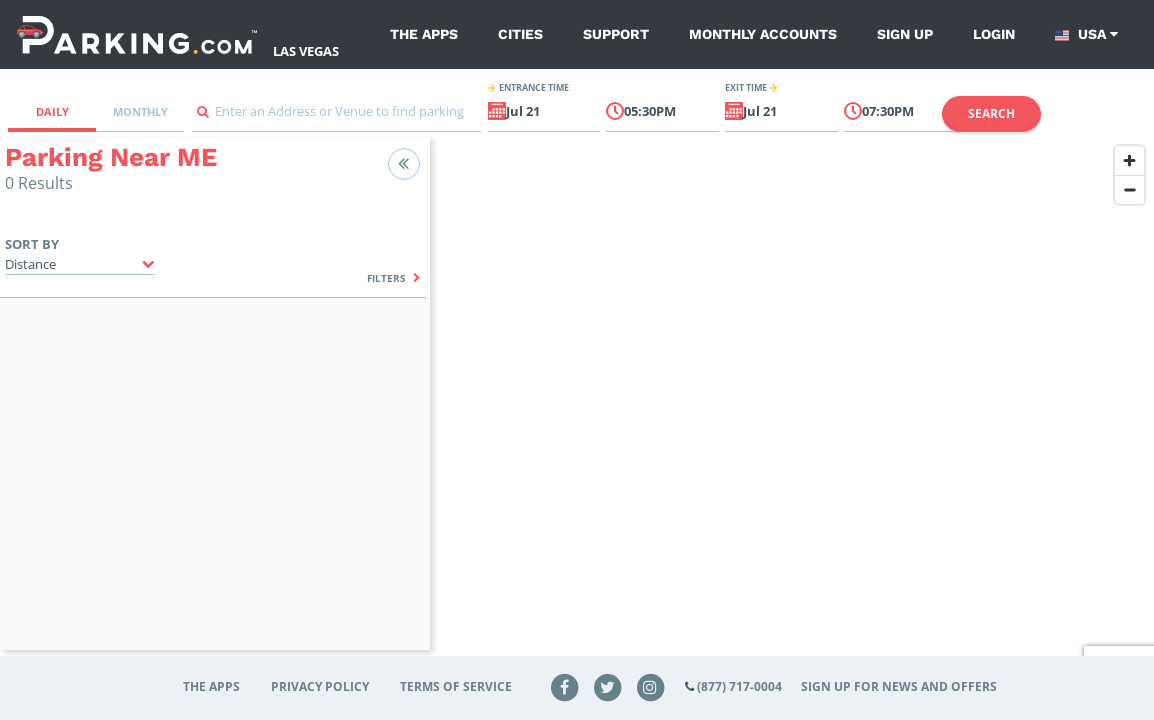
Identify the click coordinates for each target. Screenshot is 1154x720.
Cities (520, 34)
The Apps (424, 34)
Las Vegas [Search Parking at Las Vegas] (306, 51)
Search (991, 113)
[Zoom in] (1129, 160)
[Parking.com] (137, 34)
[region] (792, 406)
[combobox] (336, 116)
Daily (52, 111)
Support (616, 34)
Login (994, 34)
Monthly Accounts (763, 34)
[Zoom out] (1129, 189)
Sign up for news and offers (899, 686)
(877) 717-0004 (739, 686)
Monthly (140, 111)
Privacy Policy (320, 686)
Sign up (905, 34)
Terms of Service (456, 686)
